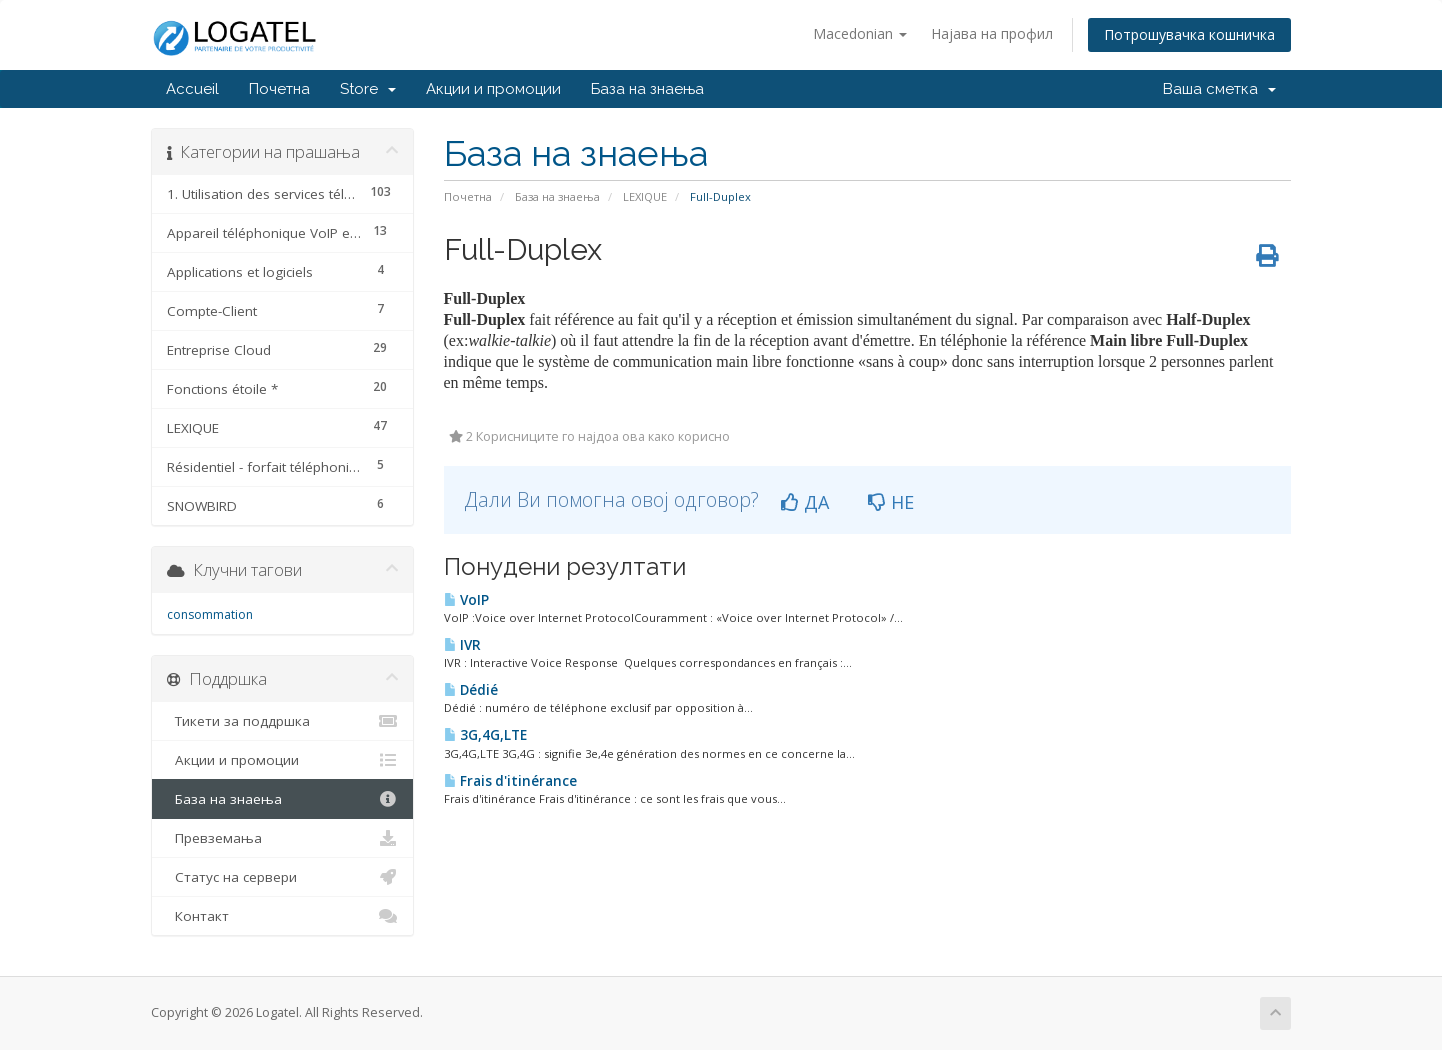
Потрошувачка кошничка (1189, 34)
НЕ (891, 502)
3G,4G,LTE (485, 735)
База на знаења (647, 89)
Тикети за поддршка (282, 721)
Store (368, 89)
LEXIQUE (645, 196)
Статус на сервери (282, 877)
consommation (210, 614)
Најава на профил (992, 33)
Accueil (192, 89)
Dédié (471, 690)
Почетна (279, 89)
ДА (805, 502)
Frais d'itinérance (510, 781)
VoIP (466, 600)
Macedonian (860, 33)
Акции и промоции (493, 89)
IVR (462, 645)
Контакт (282, 916)
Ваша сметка (1219, 89)
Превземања (282, 838)
